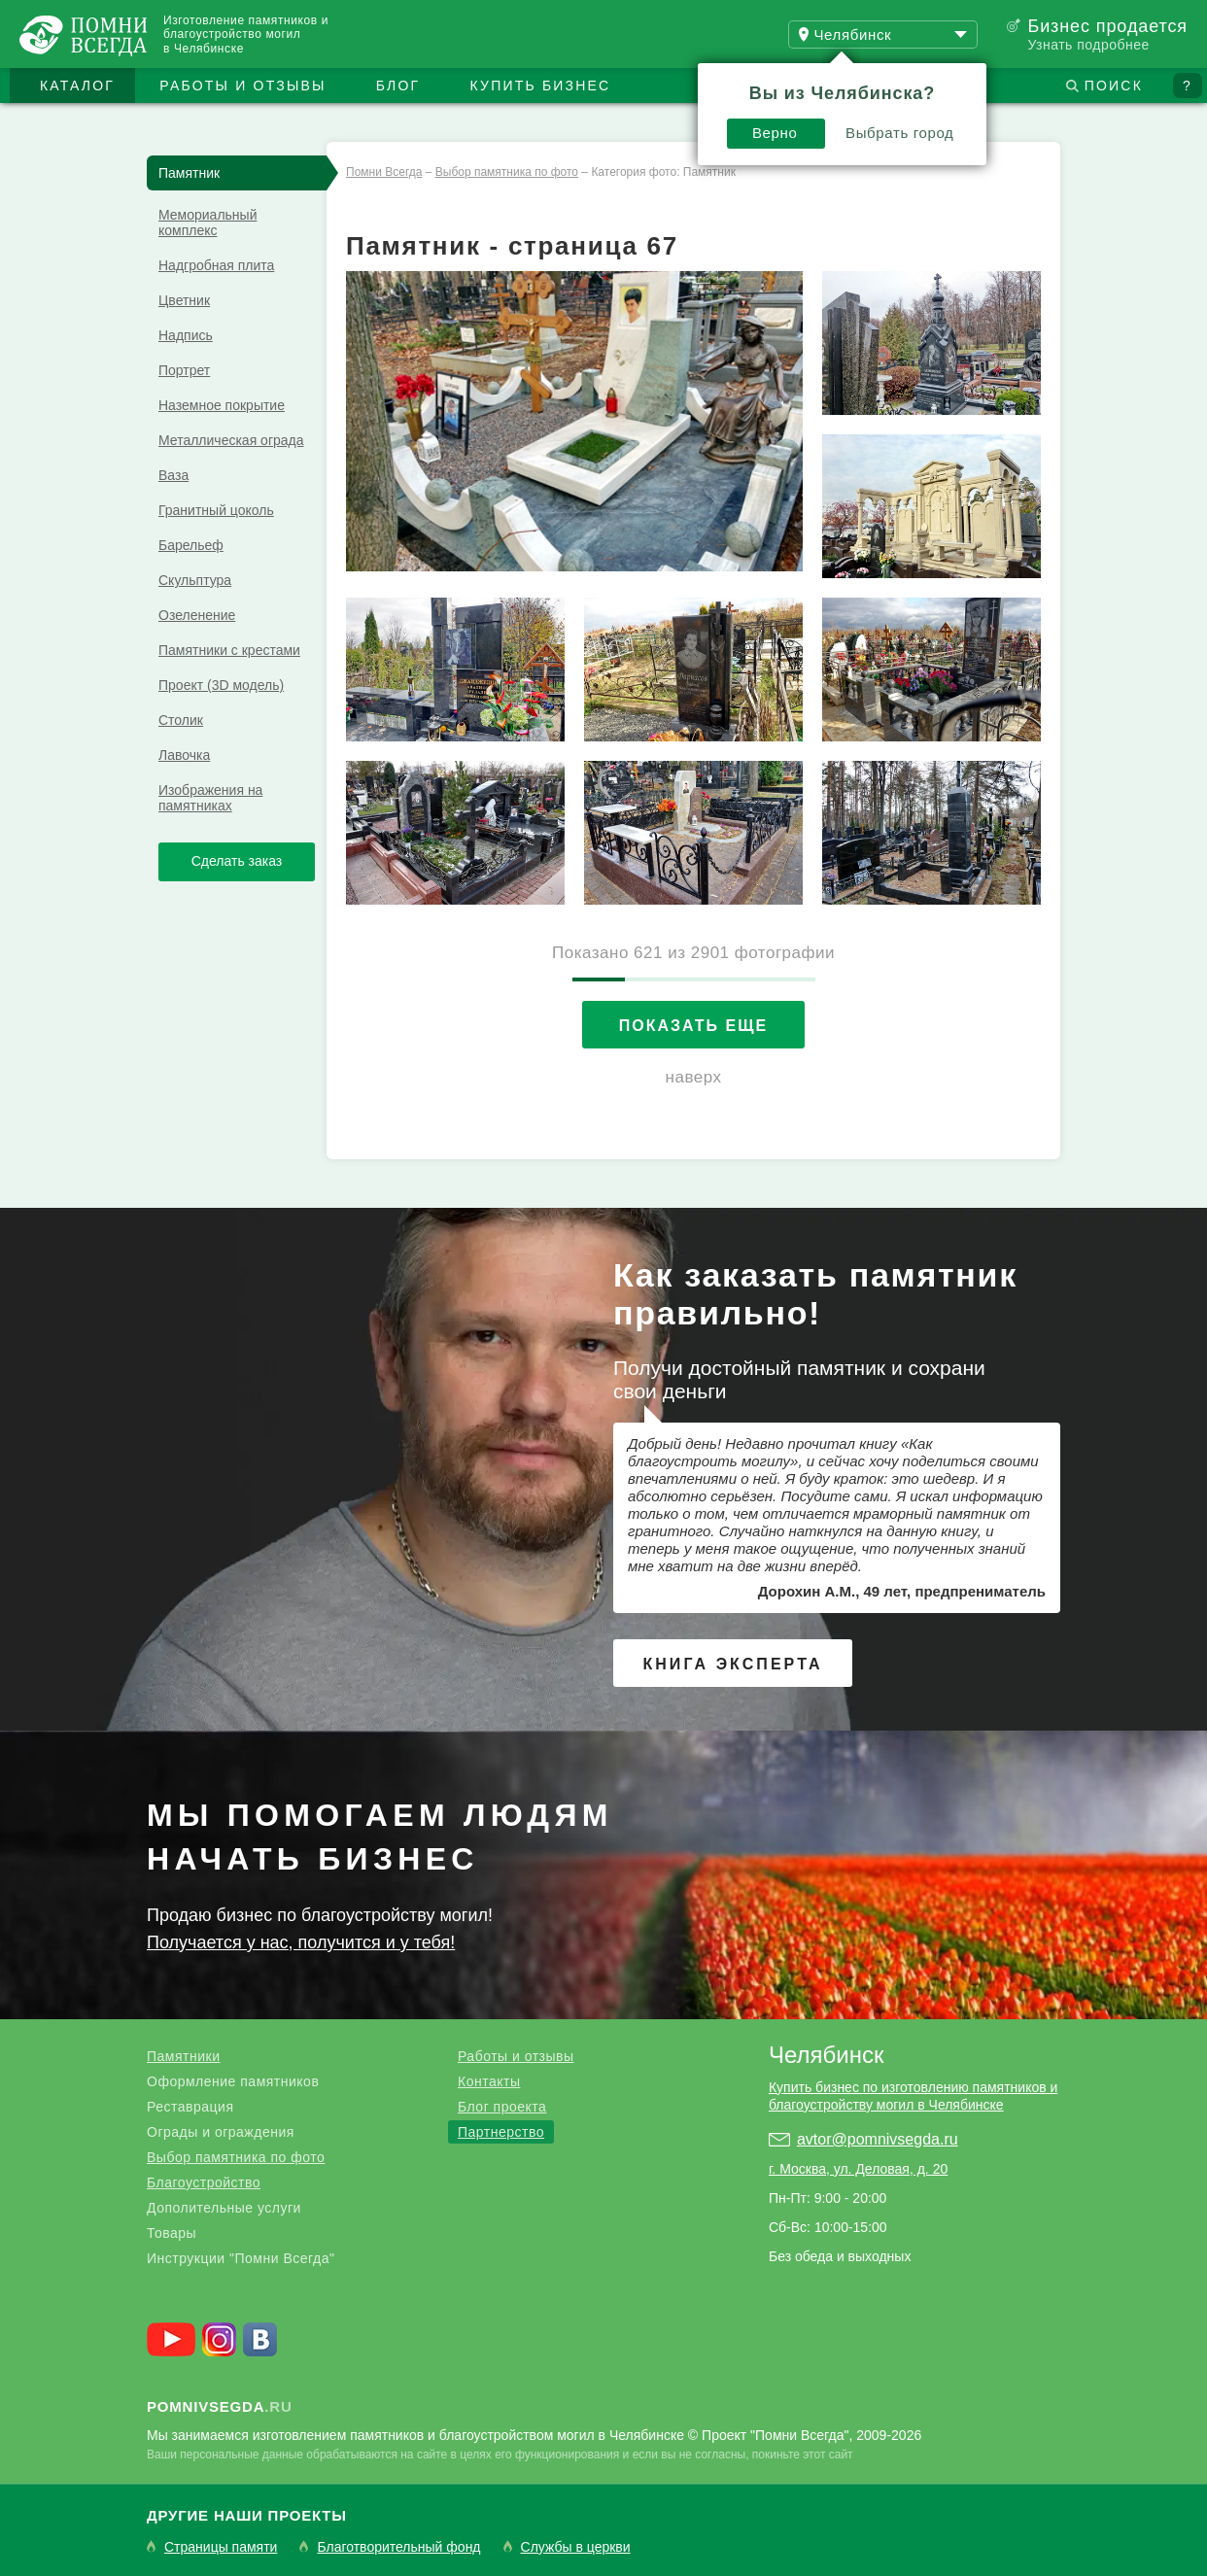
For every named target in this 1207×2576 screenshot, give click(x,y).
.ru (220, 2406)
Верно (775, 132)
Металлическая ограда (231, 440)
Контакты (489, 2081)
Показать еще (693, 1025)
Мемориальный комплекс (208, 222)
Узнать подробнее (1088, 44)
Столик (180, 720)
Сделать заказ (237, 861)
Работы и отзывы (242, 85)
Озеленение (196, 615)
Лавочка (184, 755)
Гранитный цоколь (216, 510)
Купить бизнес (540, 85)
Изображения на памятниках (210, 797)
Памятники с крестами (229, 650)
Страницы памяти (220, 2547)
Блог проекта (502, 2106)
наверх (694, 1077)
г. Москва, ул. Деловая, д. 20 (858, 2169)
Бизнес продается (1107, 26)
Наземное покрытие (221, 405)
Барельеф (191, 545)
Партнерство (501, 2132)
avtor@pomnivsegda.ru (877, 2139)
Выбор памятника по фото (236, 2157)
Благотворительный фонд (398, 2547)
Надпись (185, 335)
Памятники (183, 2056)
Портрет (184, 370)
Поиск (1114, 85)
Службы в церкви (576, 2547)
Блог (398, 85)
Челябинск (826, 2055)
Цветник (184, 300)
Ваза (173, 475)
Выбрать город (899, 132)
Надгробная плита (216, 265)
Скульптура (194, 580)
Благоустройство (203, 2182)
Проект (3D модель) (221, 685)
